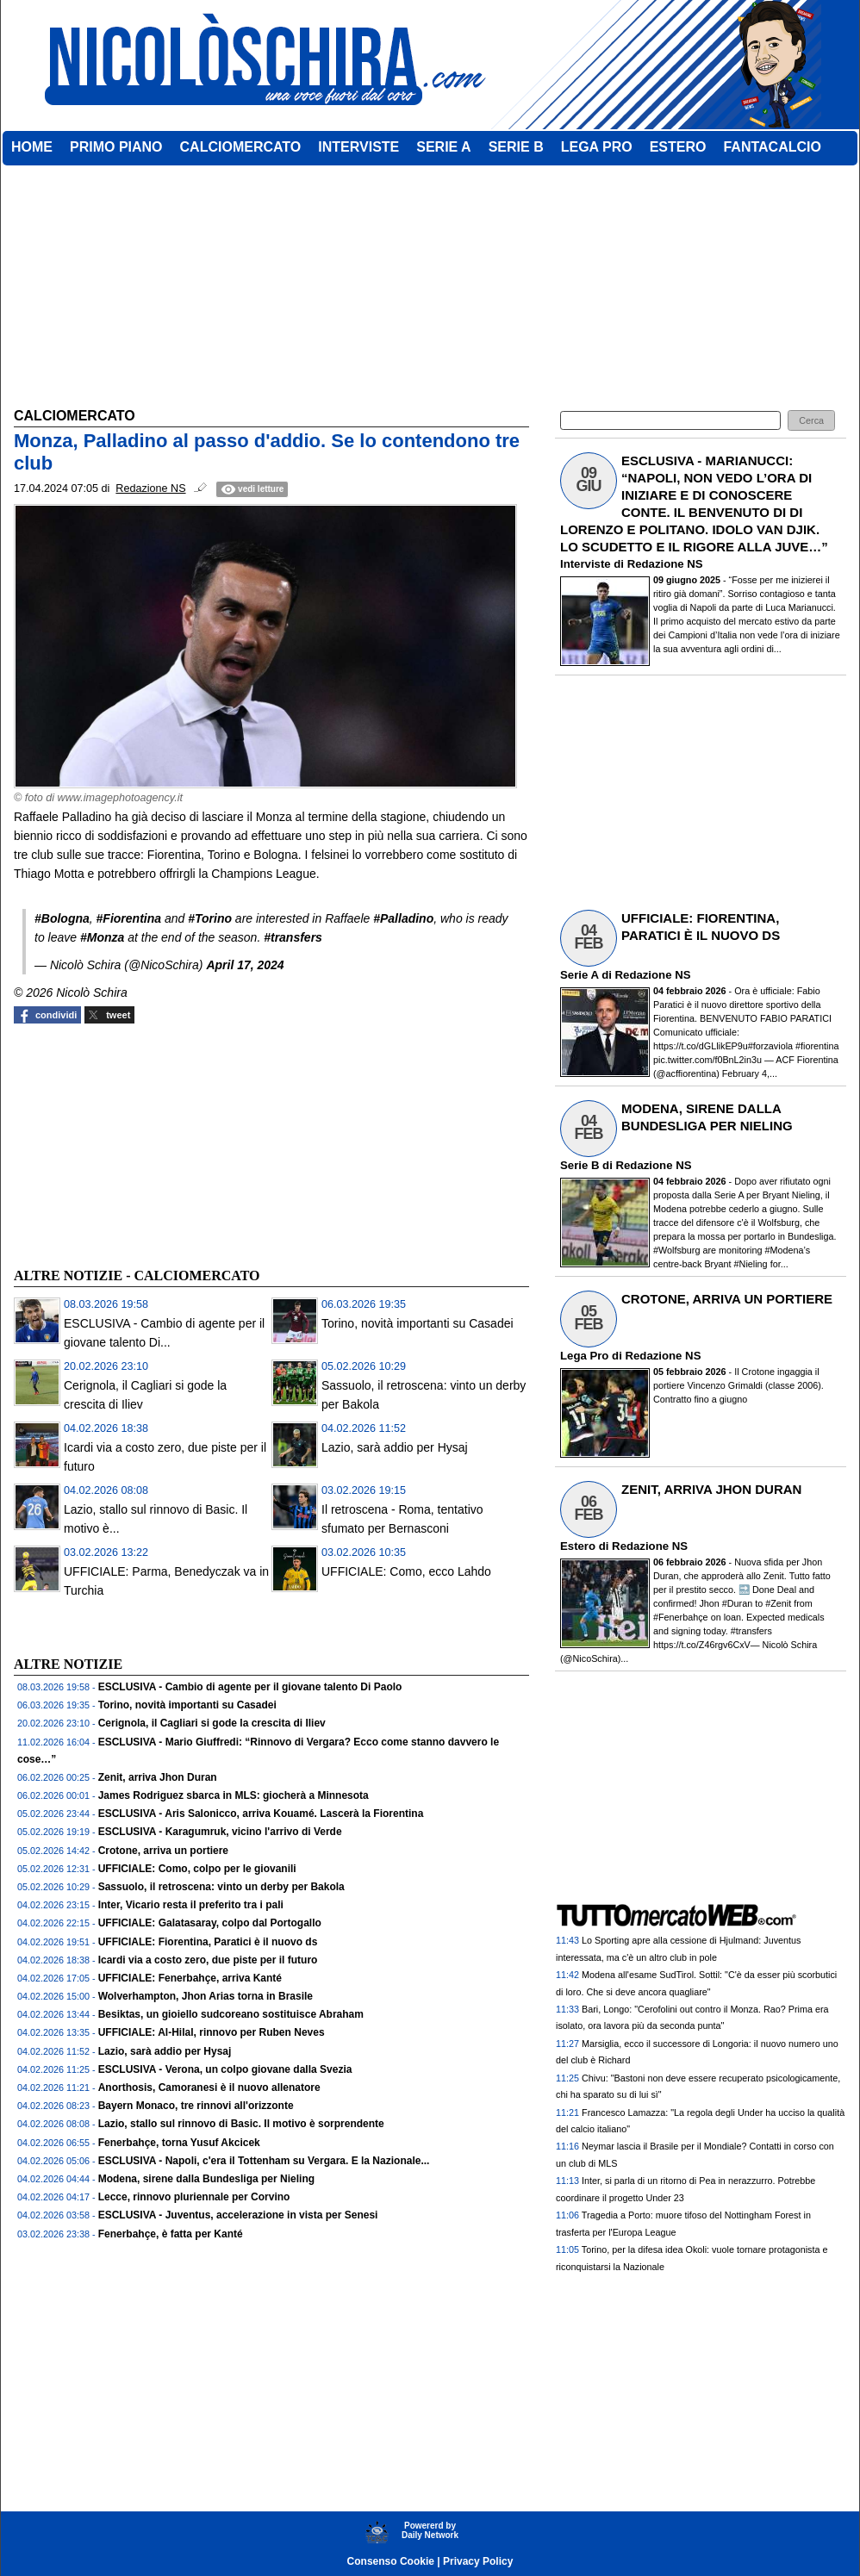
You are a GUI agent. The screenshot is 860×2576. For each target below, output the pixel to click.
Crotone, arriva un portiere (163, 1851)
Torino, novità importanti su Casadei (417, 1323)
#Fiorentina (129, 918)
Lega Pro (584, 1355)
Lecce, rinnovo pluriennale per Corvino (194, 2197)
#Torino (210, 918)
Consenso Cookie (390, 2561)
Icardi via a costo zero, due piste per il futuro (208, 1960)
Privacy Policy (478, 2561)
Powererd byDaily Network (430, 2530)
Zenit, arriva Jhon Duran (157, 1777)
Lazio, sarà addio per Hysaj (394, 1447)
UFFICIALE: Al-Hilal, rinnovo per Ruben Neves (211, 2032)
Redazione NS (665, 563)
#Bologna (62, 918)
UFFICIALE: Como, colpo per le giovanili (197, 1869)
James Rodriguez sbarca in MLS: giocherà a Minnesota (233, 1795)
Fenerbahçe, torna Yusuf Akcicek (179, 2143)
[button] (811, 421)
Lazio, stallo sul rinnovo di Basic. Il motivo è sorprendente (241, 2124)
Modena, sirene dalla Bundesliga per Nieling (206, 2179)
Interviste (585, 563)
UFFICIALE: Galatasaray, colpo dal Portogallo (209, 1923)
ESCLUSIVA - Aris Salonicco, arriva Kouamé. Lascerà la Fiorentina (261, 1814)
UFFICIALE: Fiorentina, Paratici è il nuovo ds (208, 1942)
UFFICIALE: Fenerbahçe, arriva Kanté (190, 1978)
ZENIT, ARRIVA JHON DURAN (711, 1489)
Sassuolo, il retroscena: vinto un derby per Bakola (221, 1887)
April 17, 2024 (245, 965)
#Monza (102, 937)
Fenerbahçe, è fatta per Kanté (170, 2234)
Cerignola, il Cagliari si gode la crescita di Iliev (212, 1723)
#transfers (293, 937)
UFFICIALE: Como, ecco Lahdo (406, 1571)
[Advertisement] (143, 1143)
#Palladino (403, 918)
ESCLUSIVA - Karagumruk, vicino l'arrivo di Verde (220, 1832)
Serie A (579, 974)
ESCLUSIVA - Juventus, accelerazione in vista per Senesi (238, 2215)
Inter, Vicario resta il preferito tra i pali (191, 1905)
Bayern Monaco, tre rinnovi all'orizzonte (196, 2106)
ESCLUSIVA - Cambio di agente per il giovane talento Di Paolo (250, 1687)
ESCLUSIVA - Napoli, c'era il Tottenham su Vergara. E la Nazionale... (264, 2161)
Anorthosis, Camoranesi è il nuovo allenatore (209, 2087)
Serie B (579, 1165)
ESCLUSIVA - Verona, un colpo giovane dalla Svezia (225, 2069)
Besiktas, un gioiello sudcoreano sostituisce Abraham (231, 2014)
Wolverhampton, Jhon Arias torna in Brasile (205, 1996)
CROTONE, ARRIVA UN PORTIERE (726, 1298)
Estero (577, 1546)
